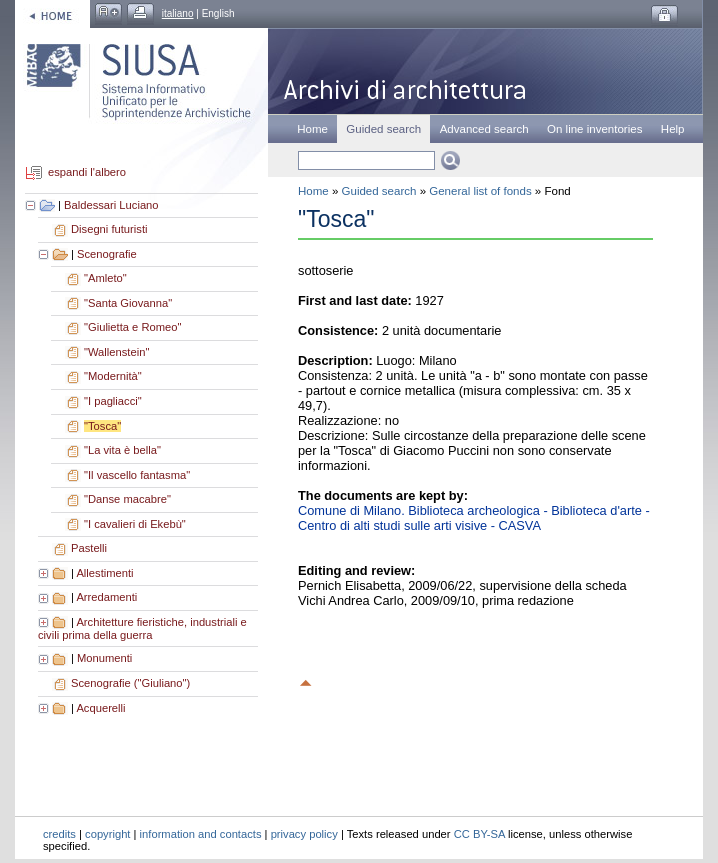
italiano (178, 13)
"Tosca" (102, 426)
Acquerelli (100, 708)
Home (312, 129)
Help (673, 129)
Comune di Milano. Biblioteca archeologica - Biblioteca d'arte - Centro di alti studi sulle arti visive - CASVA (474, 518)
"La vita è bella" (122, 450)
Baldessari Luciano (111, 205)
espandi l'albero (87, 173)
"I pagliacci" (113, 401)
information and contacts (201, 834)
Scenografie (107, 254)
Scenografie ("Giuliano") (130, 683)
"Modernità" (113, 376)
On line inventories (594, 129)
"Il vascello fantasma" (137, 475)
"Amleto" (105, 278)
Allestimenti (104, 573)
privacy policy (304, 834)
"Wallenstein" (116, 352)
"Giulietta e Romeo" (133, 327)
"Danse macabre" (127, 499)
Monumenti (104, 658)
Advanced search (484, 129)
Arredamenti (106, 597)
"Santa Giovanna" (128, 303)
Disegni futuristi (109, 229)
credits (59, 834)
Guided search (379, 191)
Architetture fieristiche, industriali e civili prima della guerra (142, 629)
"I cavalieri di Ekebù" (135, 524)
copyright (107, 834)
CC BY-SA (479, 834)
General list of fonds (480, 191)
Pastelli (89, 548)
